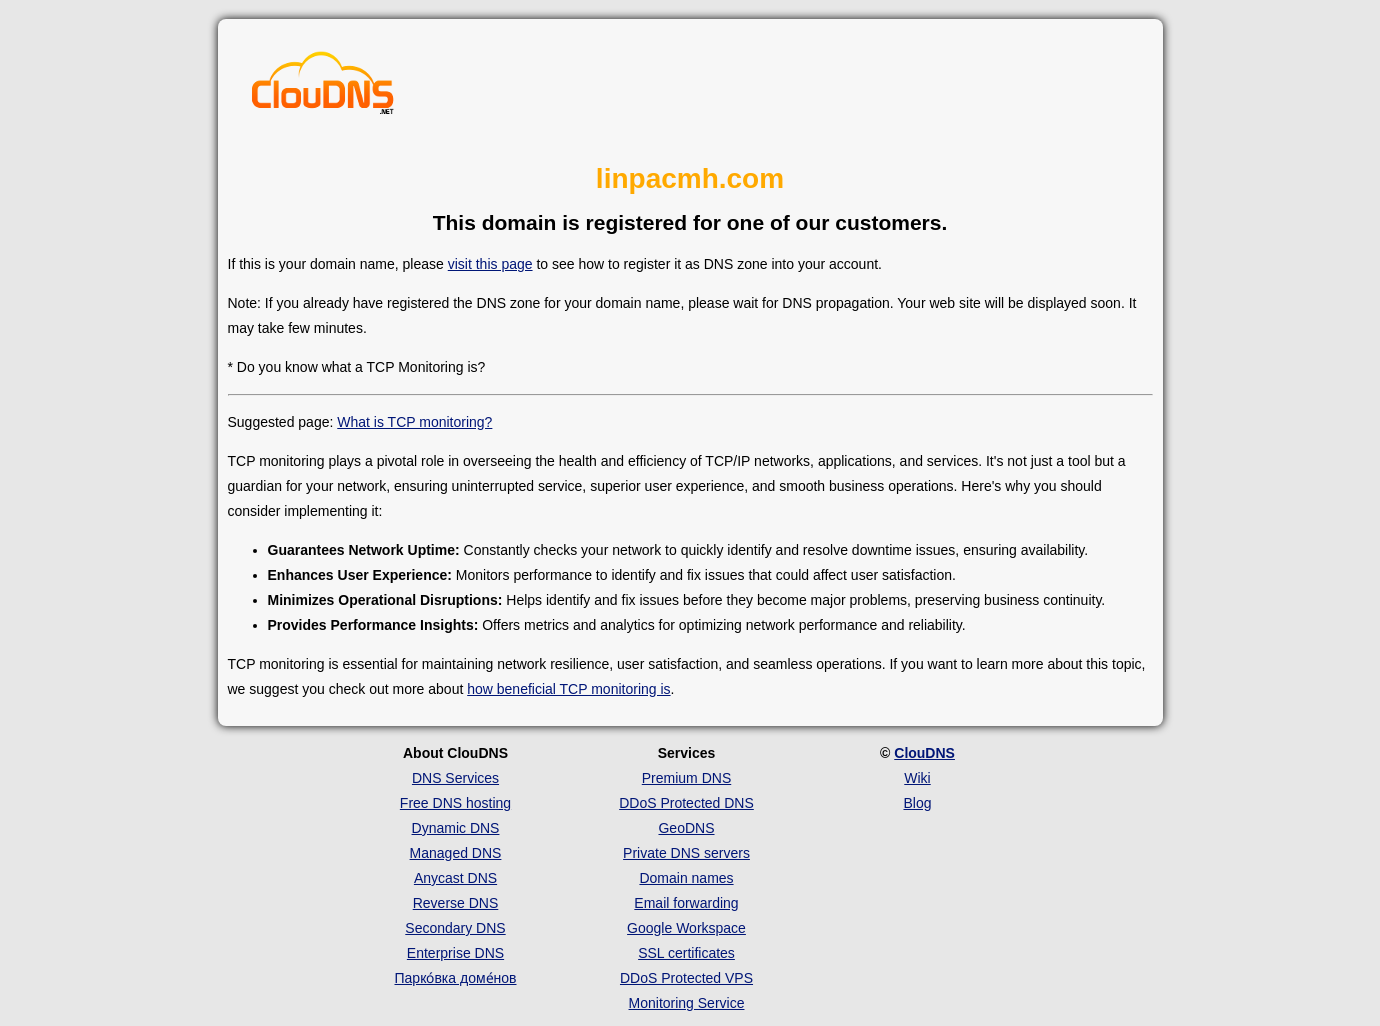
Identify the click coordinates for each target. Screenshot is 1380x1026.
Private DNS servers (686, 853)
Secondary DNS (455, 928)
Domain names (686, 878)
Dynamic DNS (456, 828)
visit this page (490, 264)
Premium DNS (686, 778)
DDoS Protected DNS (686, 803)
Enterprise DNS (455, 953)
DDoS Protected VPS (686, 978)
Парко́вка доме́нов (456, 978)
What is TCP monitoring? (414, 422)
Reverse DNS (456, 903)
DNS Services (455, 778)
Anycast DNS (455, 878)
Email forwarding (686, 903)
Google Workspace (686, 928)
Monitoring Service (687, 1003)
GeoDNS (686, 828)
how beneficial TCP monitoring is (568, 689)
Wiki (917, 778)
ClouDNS (924, 753)
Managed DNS (456, 853)
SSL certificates (686, 953)
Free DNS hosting (455, 803)
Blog (917, 803)
